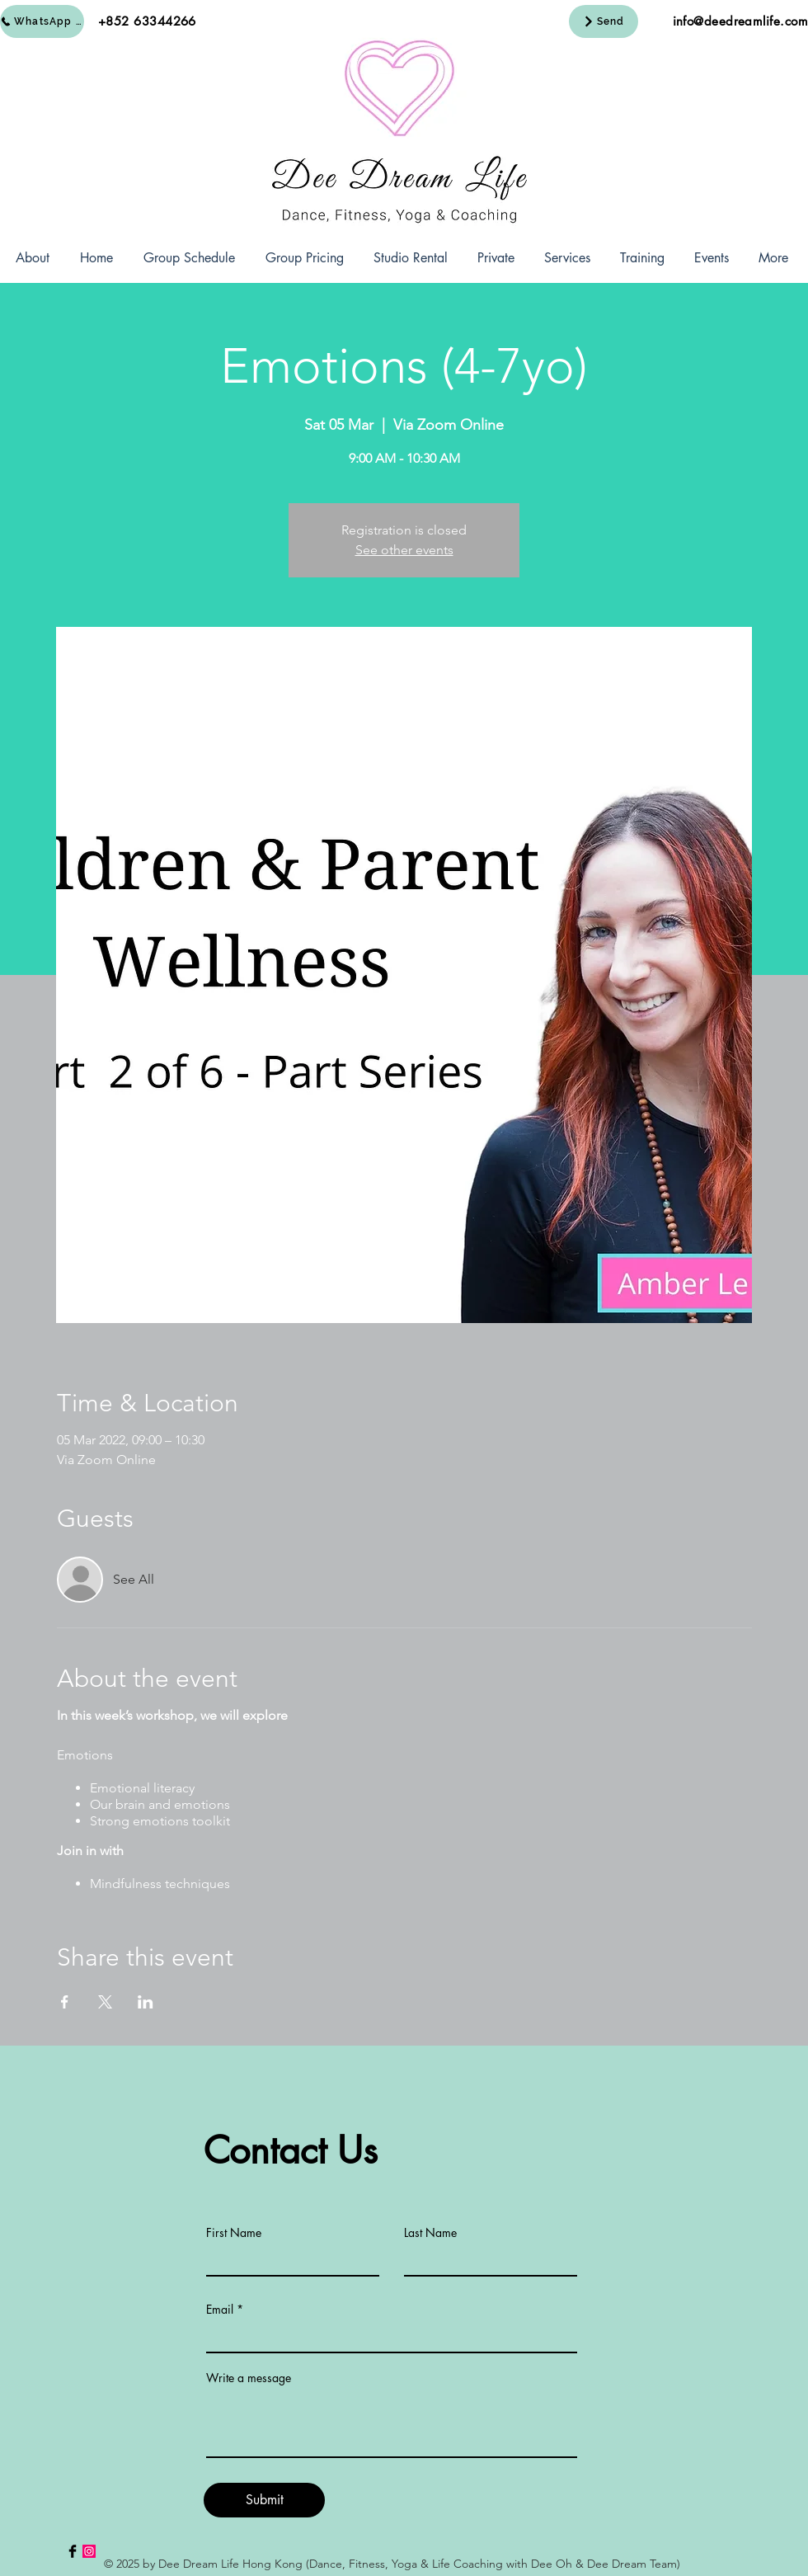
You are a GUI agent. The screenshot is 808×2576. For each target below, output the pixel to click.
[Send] (603, 21)
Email (219, 2309)
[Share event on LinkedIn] (145, 2002)
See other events (404, 550)
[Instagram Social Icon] (89, 2551)
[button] (32, 258)
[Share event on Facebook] (65, 2002)
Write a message (248, 2378)
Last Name (430, 2233)
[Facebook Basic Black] (72, 2551)
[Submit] (264, 2500)
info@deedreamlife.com (740, 21)
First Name (233, 2233)
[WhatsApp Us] (42, 21)
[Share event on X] (105, 2002)
